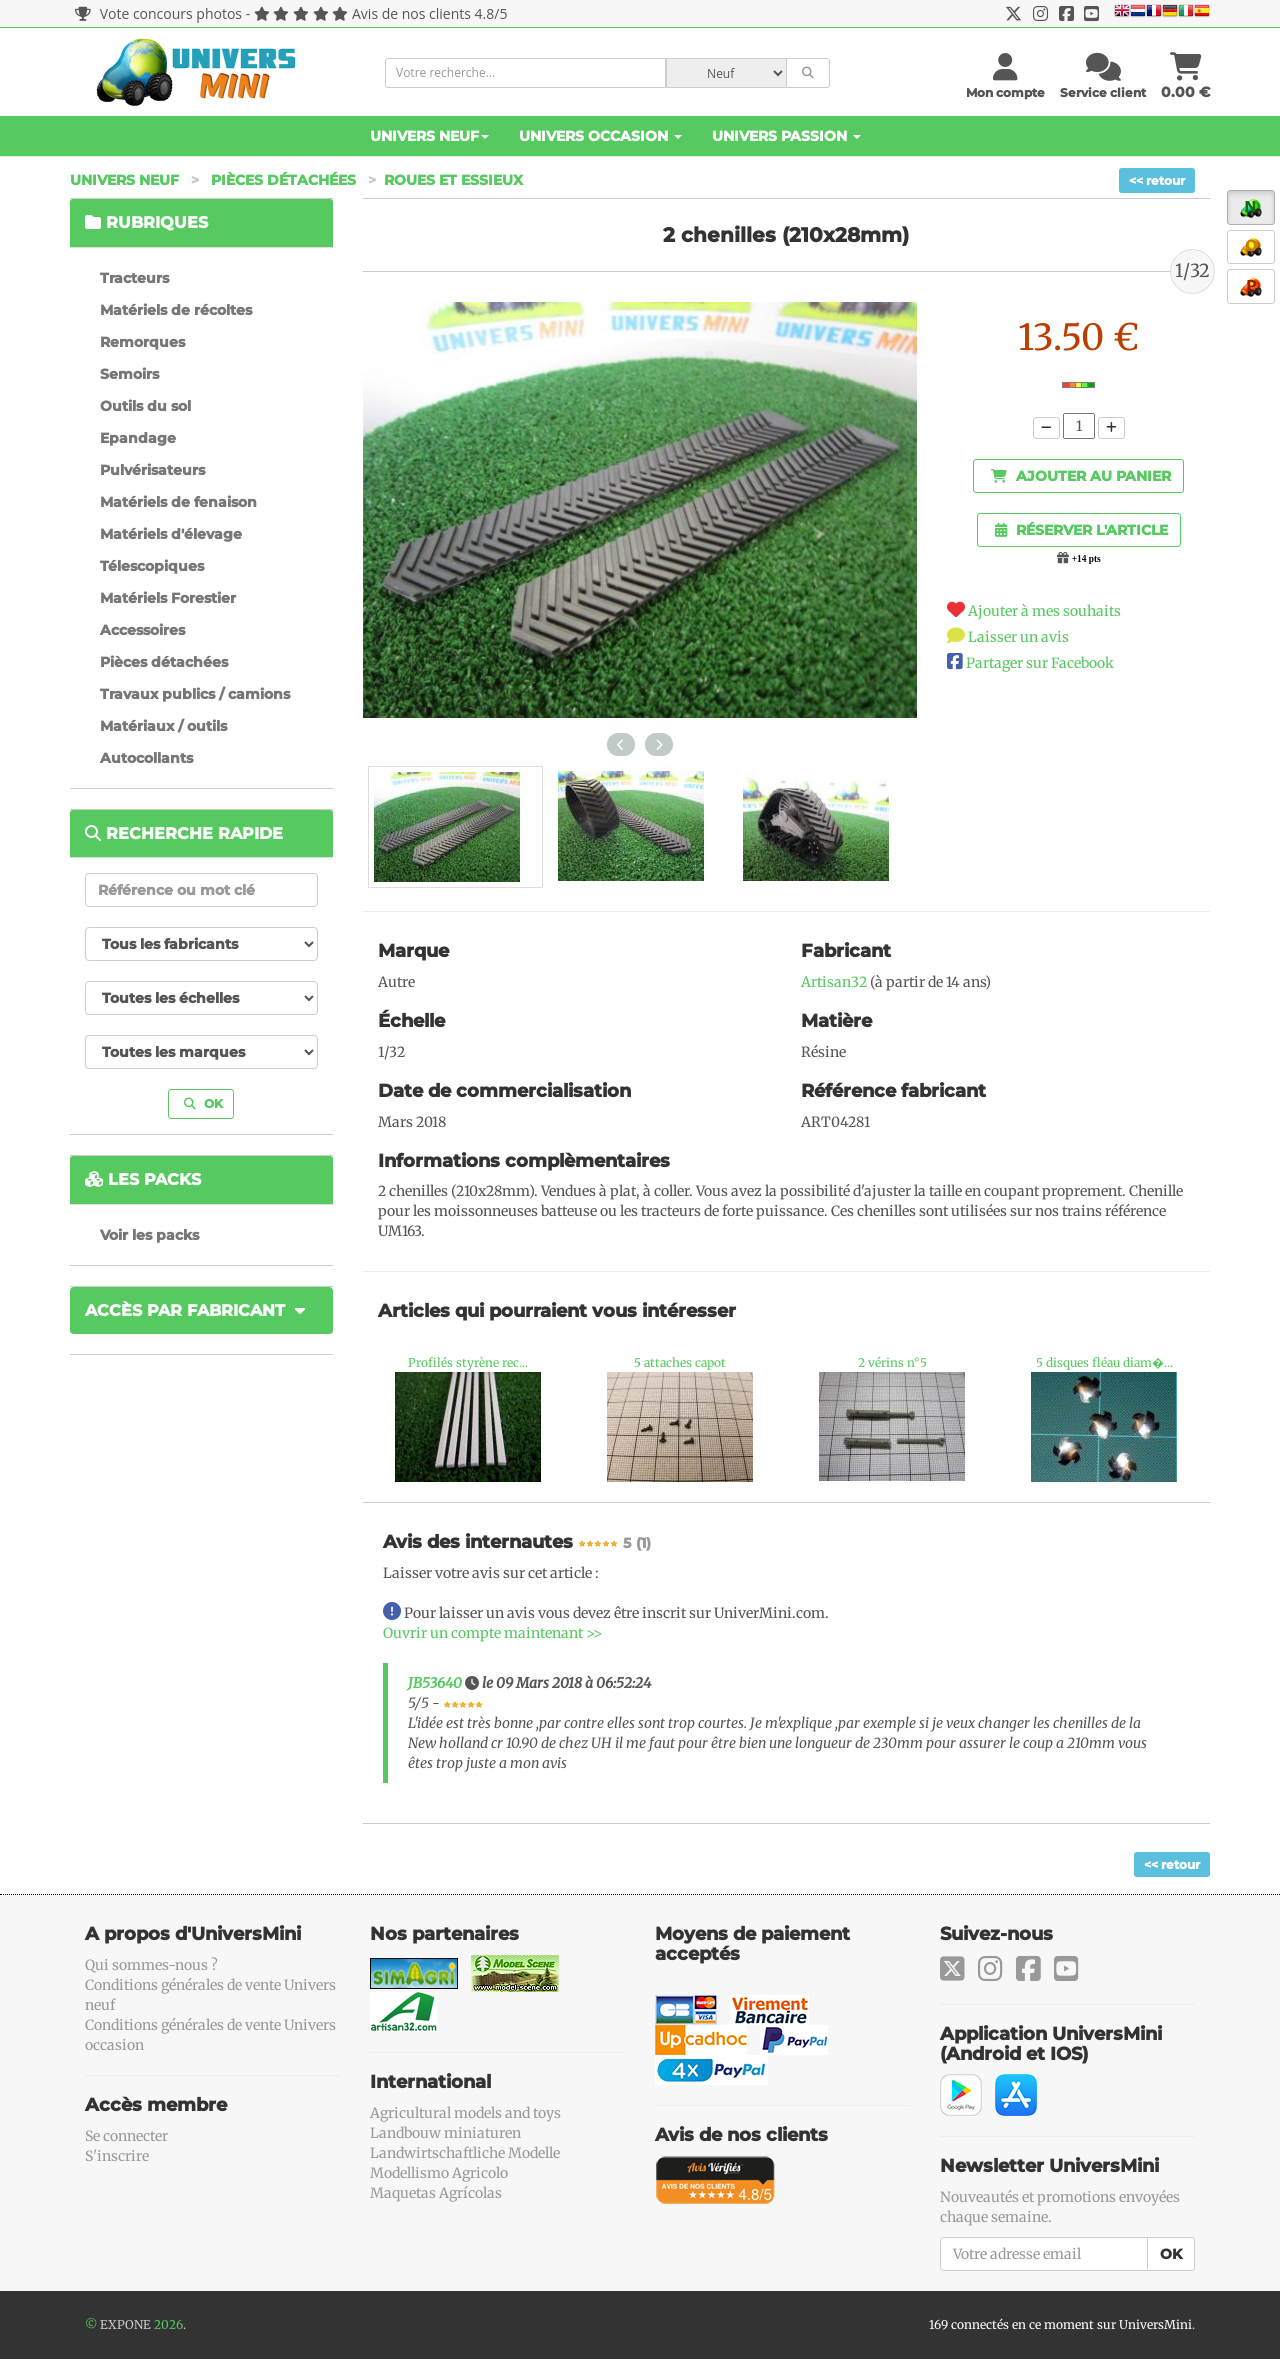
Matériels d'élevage (171, 534)
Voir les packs (149, 1235)
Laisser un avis (1018, 637)
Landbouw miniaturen (445, 2133)
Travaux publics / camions (195, 694)
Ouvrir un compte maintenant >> (492, 1633)
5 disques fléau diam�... (1104, 1362)
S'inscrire (117, 2156)
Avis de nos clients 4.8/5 (429, 13)
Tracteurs (134, 278)
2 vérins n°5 (892, 1362)
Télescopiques (152, 566)
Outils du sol (145, 406)
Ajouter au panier (1081, 476)
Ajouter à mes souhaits (1044, 611)
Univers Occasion (600, 136)
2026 (168, 2324)
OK (203, 1103)
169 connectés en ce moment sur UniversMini (1060, 2324)
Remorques (142, 342)
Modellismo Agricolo (439, 2173)
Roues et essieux (453, 180)
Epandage (138, 438)
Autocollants (146, 758)
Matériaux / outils (163, 726)
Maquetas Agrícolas (436, 2193)
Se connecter (126, 2136)
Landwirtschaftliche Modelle (465, 2153)
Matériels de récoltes (176, 310)
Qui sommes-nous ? (151, 1965)
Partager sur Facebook (1040, 663)
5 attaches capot (680, 1362)
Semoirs (129, 374)
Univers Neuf (429, 136)
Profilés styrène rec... (468, 1362)
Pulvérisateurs (152, 470)
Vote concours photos (158, 13)
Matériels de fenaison (178, 502)
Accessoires (142, 630)
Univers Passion (786, 136)
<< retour (1157, 180)
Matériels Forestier (168, 598)
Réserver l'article (1081, 530)
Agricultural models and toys (465, 2113)
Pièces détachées (283, 180)
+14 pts (1086, 559)
